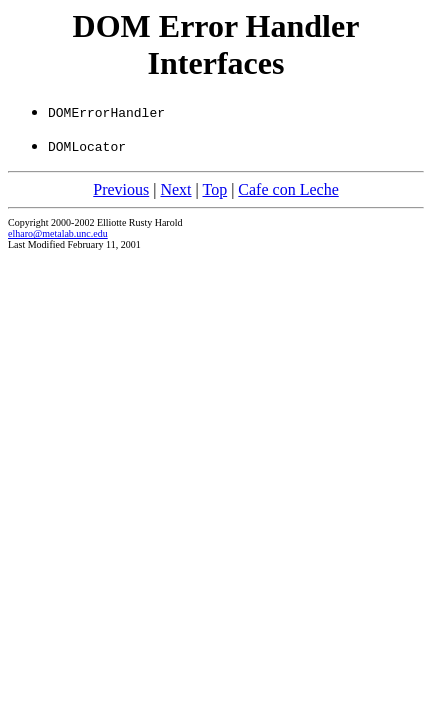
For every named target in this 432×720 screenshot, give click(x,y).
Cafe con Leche (288, 189)
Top (214, 189)
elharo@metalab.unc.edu (58, 233)
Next (175, 189)
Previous (121, 189)
